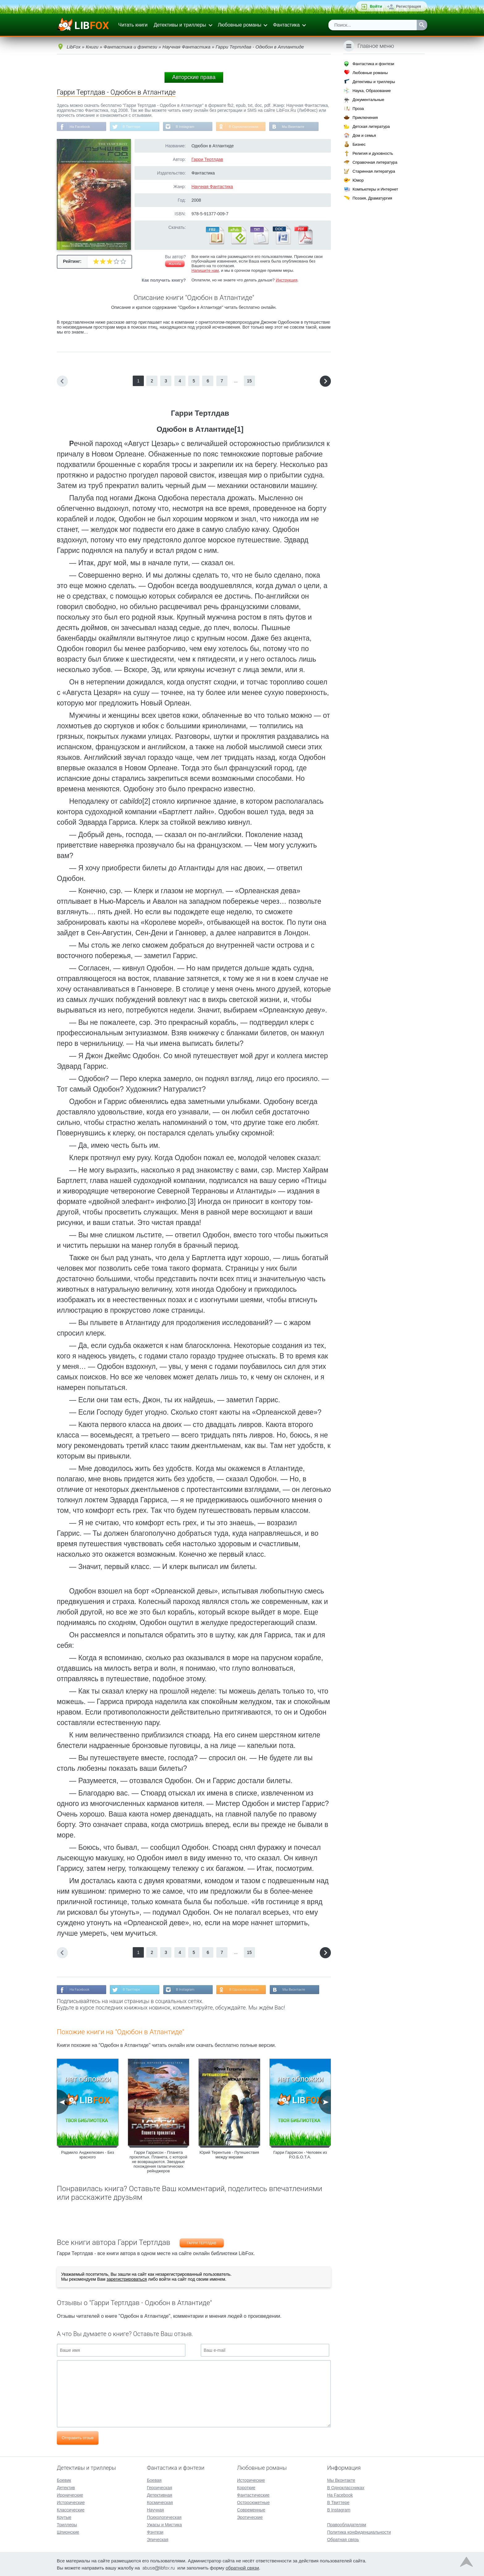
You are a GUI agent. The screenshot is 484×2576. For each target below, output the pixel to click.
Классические (71, 2509)
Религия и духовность (373, 153)
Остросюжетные (253, 2501)
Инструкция (286, 280)
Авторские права (193, 77)
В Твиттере (134, 127)
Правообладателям (346, 2524)
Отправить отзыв (78, 2439)
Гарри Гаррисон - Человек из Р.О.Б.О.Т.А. (300, 2156)
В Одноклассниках (250, 127)
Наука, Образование (372, 90)
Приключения (365, 117)
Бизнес (359, 144)
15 (249, 381)
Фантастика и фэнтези (373, 63)
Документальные (368, 99)
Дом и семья (364, 135)
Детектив (66, 2487)
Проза (358, 108)
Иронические (70, 2494)
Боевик (64, 2479)
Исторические (71, 2501)
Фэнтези (155, 2531)
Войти (376, 6)
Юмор (358, 180)
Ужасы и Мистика (164, 2524)
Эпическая (157, 2538)
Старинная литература (374, 171)
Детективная (159, 2494)
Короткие (246, 2487)
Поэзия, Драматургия (372, 198)
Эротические (250, 2516)
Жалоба (175, 264)
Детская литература (371, 126)
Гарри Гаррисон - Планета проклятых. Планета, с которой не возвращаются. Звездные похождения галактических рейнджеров (158, 2162)
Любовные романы (239, 24)
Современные (251, 2509)
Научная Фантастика (212, 187)
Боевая (154, 2479)
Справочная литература (375, 162)
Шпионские (68, 2531)
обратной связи (242, 2567)
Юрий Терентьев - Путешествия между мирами (229, 2156)
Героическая (159, 2487)
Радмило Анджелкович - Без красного (87, 2156)
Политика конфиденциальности (359, 2531)
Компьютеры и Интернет (375, 189)
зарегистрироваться (126, 2280)
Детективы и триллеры (180, 24)
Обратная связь (343, 2538)
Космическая (160, 2501)
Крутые (64, 2516)
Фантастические (253, 2494)
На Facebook (81, 127)
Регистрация (408, 6)
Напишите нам (205, 271)
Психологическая (164, 2516)
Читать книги (133, 24)
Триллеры (67, 2524)
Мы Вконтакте (302, 127)
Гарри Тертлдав (207, 160)
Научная (155, 2509)
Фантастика (286, 24)
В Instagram (190, 127)
